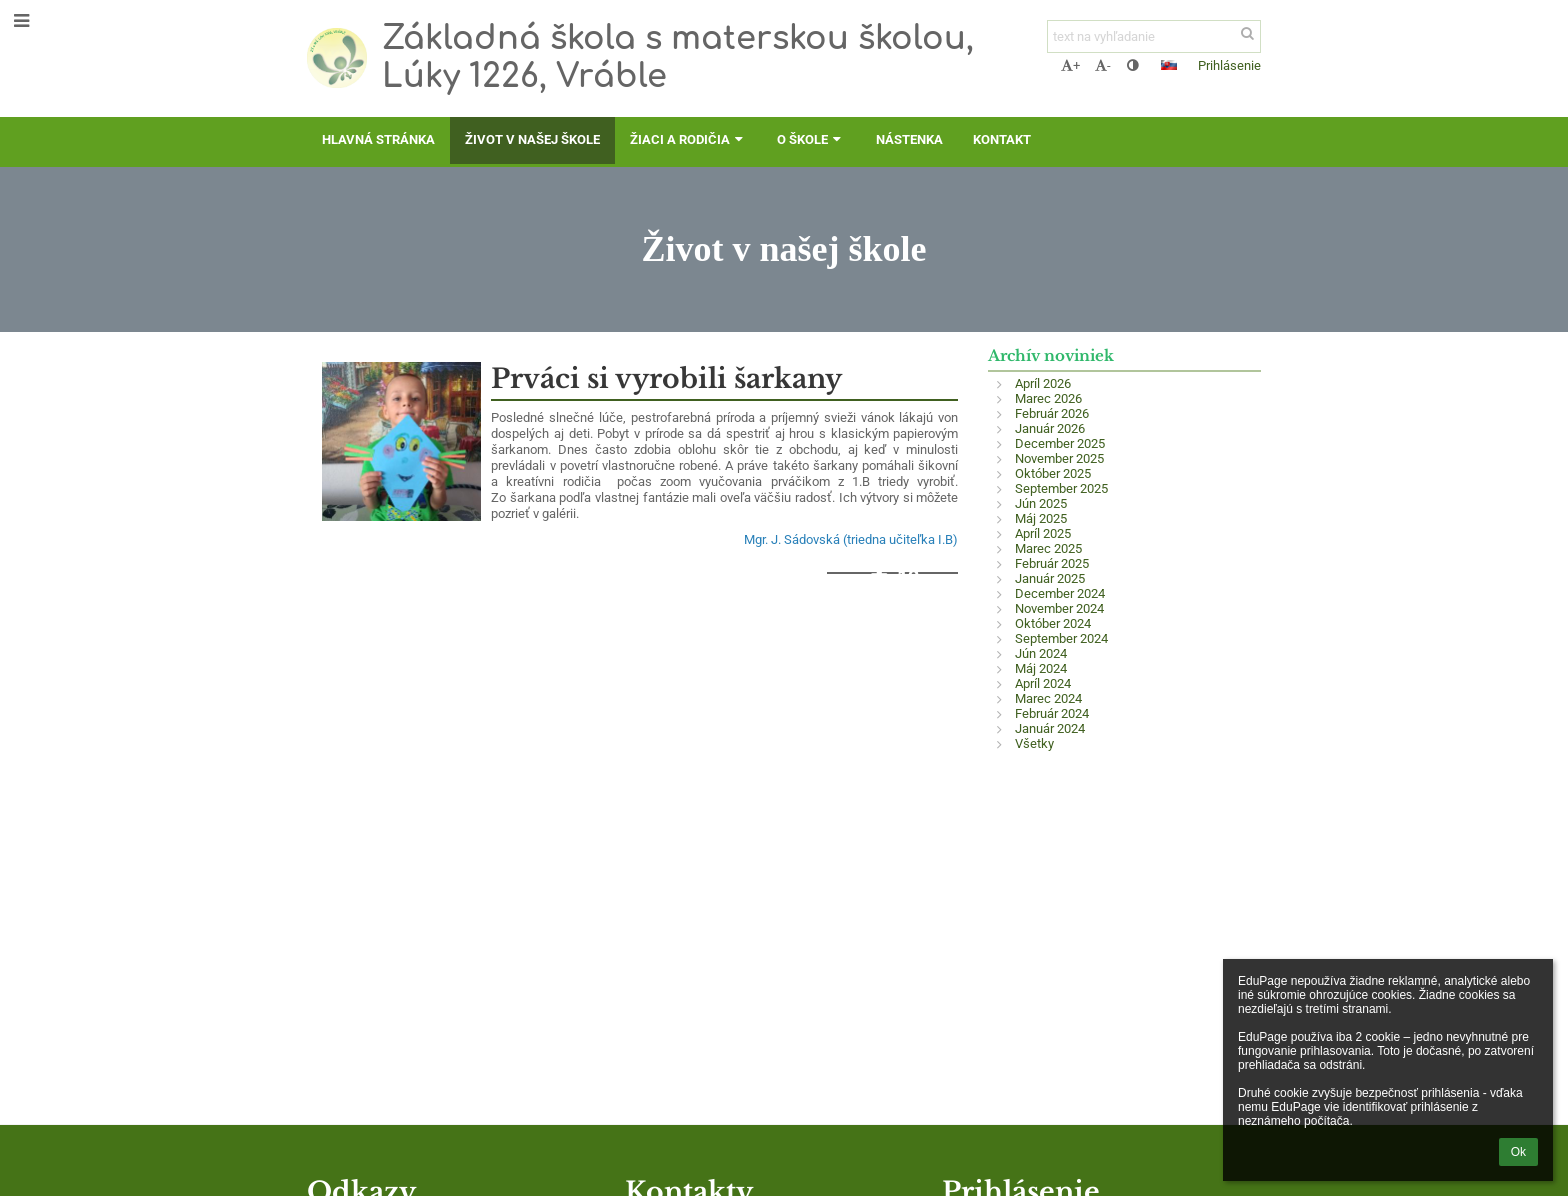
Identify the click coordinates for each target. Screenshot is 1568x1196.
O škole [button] (811, 139)
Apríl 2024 (1043, 683)
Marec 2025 (1048, 548)
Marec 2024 (1048, 698)
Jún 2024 (1041, 653)
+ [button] (1070, 65)
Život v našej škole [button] (532, 139)
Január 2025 (1050, 578)
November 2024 (1059, 608)
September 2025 (1061, 488)
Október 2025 (1053, 473)
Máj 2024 (1041, 668)
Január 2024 (1050, 728)
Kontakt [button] (1002, 139)
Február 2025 (1052, 563)
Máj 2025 (1041, 518)
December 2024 (1060, 593)
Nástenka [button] (909, 139)
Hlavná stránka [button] (378, 139)
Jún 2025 (1041, 503)
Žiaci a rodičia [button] (688, 139)
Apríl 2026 (1043, 383)
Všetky (1034, 743)
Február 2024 (1052, 713)
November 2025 (1059, 458)
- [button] (1103, 65)
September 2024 (1061, 638)
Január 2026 (1050, 428)
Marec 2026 (1048, 398)
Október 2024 (1053, 623)
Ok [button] (1518, 1152)
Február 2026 (1052, 413)
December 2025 (1060, 443)
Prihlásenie (1229, 65)
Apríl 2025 (1043, 533)
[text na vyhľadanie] (1154, 36)
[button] (1169, 65)
